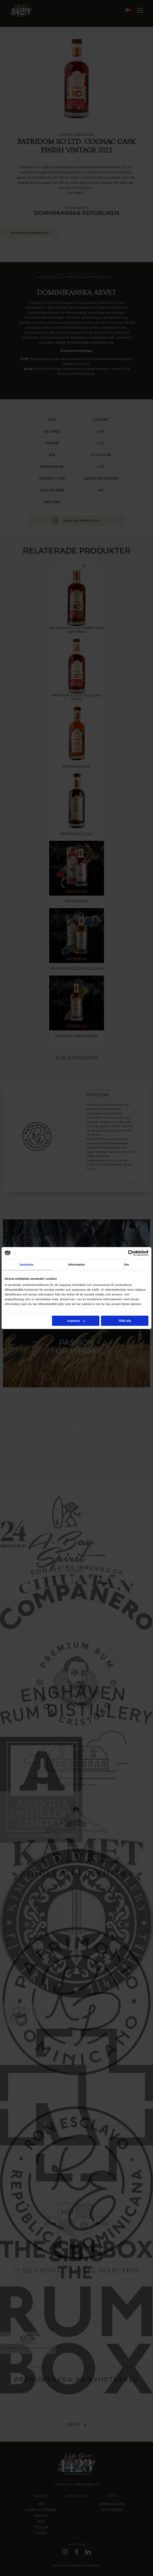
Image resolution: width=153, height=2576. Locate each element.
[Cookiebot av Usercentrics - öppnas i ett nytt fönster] (131, 1253)
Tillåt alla (124, 1320)
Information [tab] (76, 1264)
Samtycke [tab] (27, 1264)
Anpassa (76, 1320)
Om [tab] (126, 1264)
